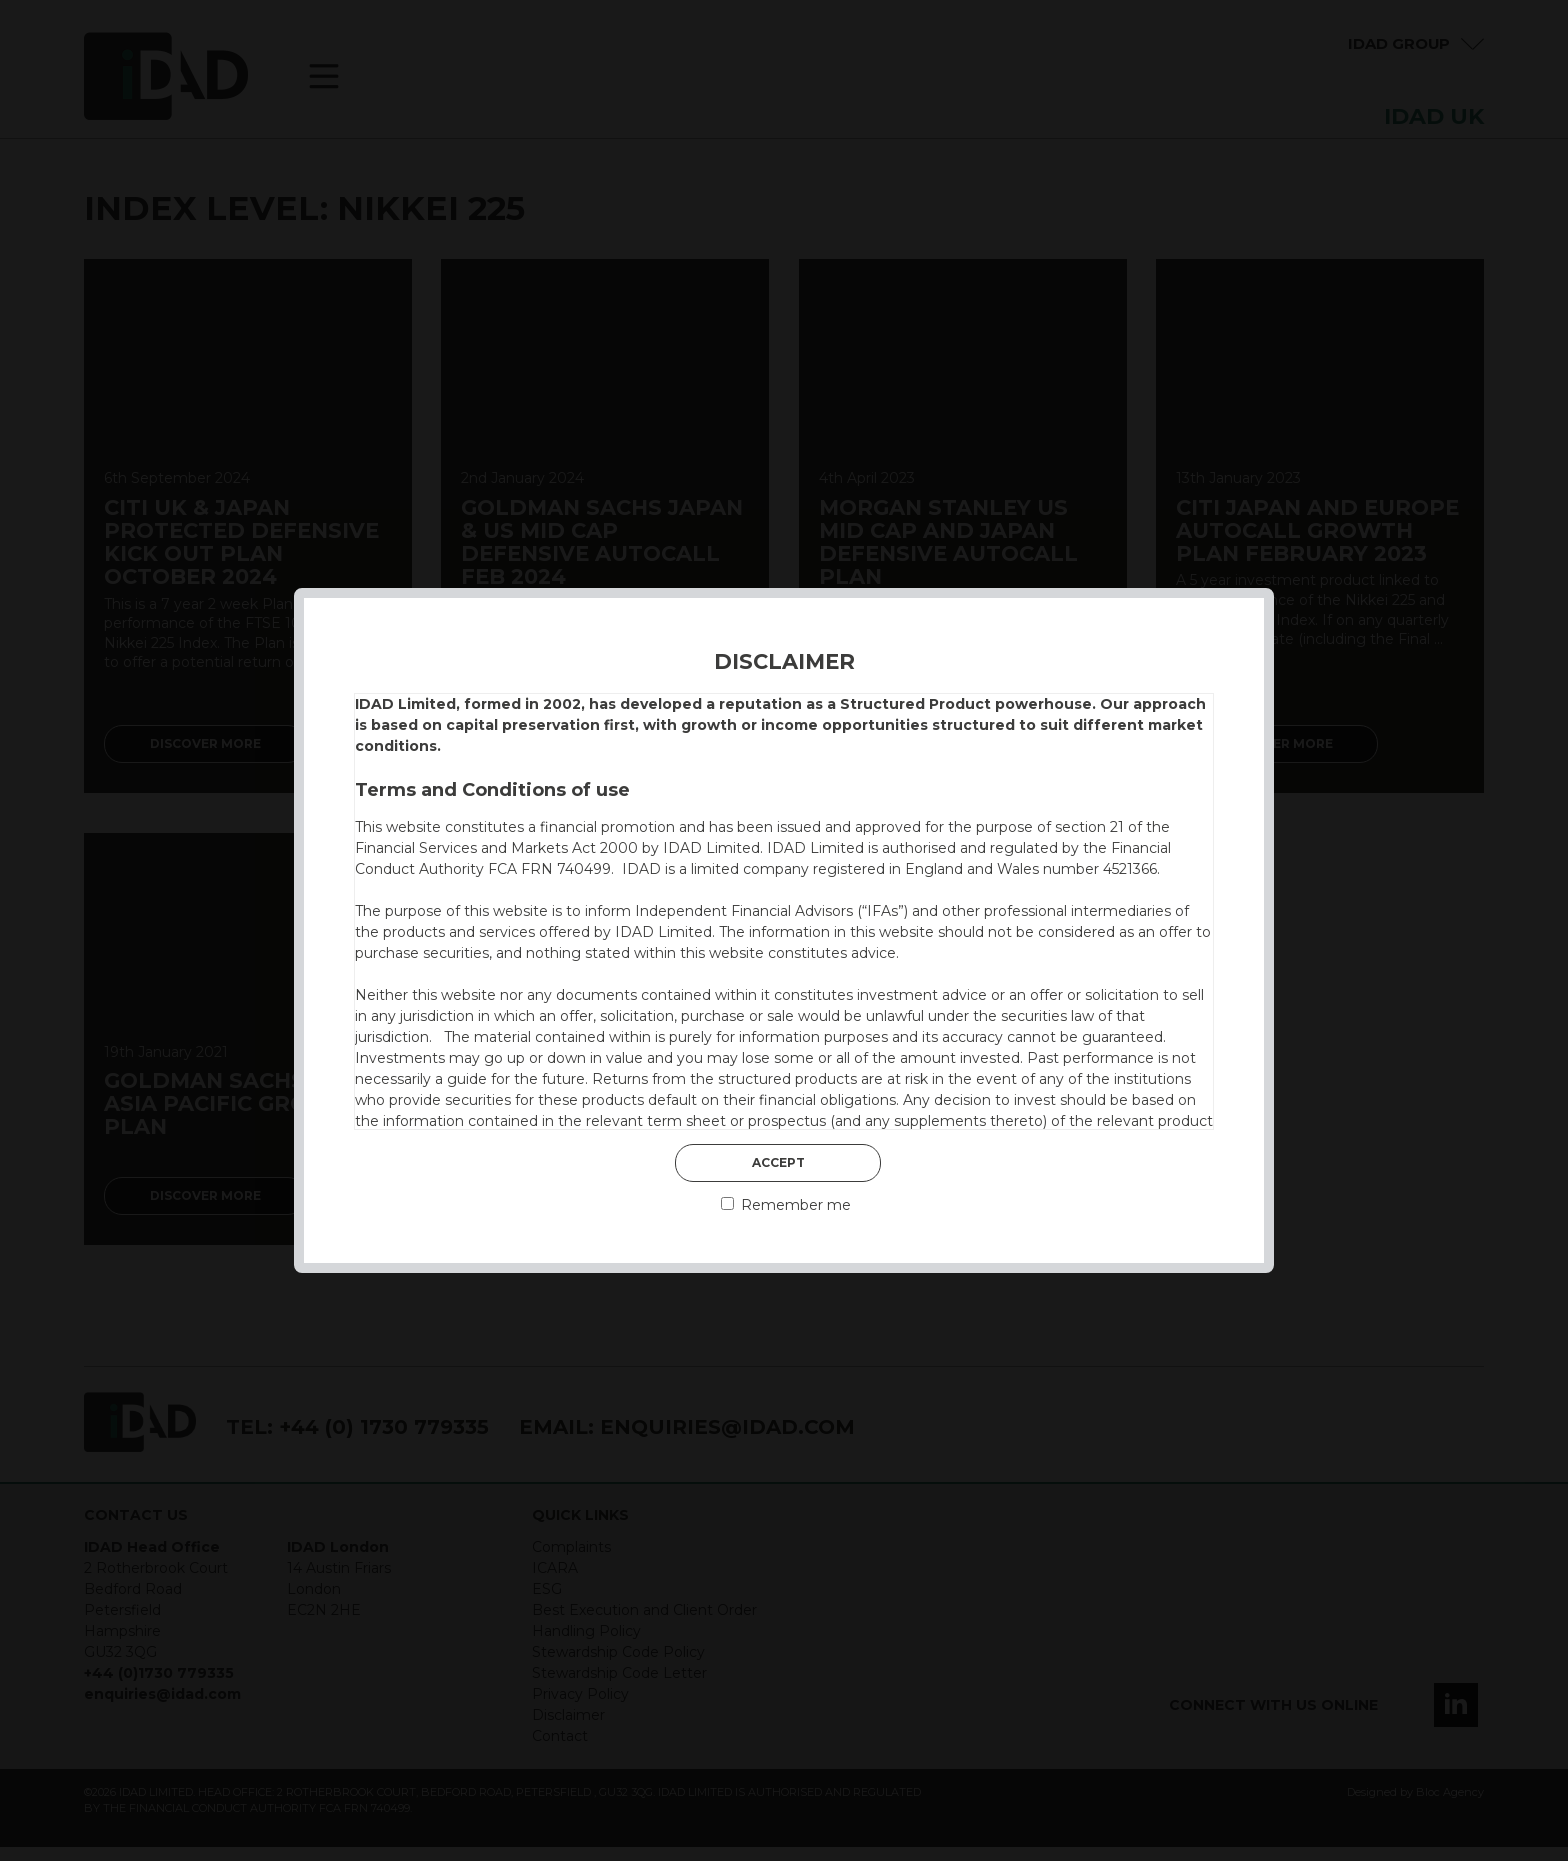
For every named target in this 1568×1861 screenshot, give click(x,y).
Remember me (786, 1205)
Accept (778, 1162)
